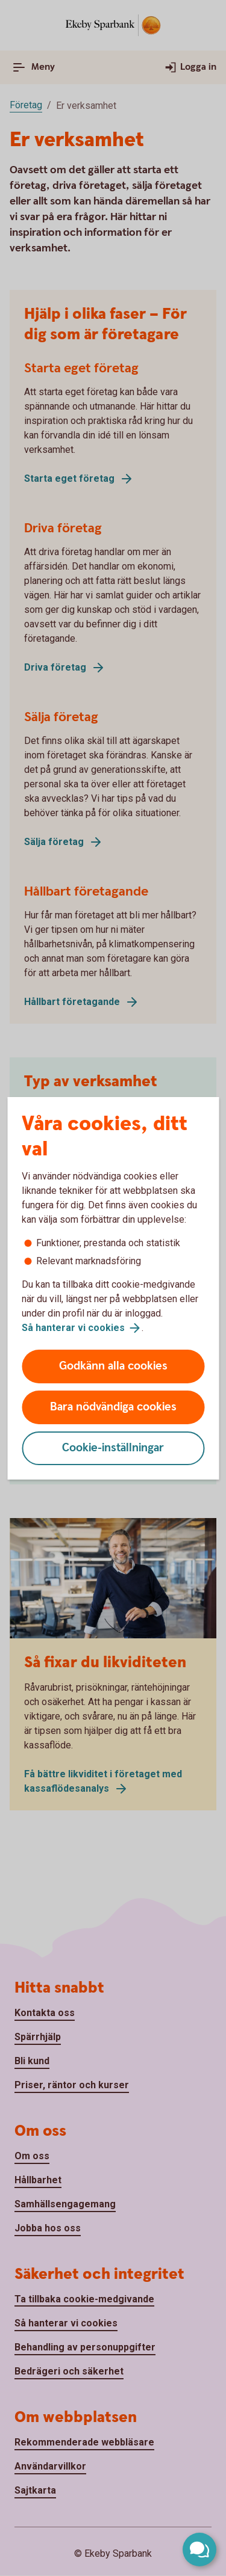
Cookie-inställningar (113, 1448)
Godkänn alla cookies (113, 1366)
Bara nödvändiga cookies (113, 1407)
